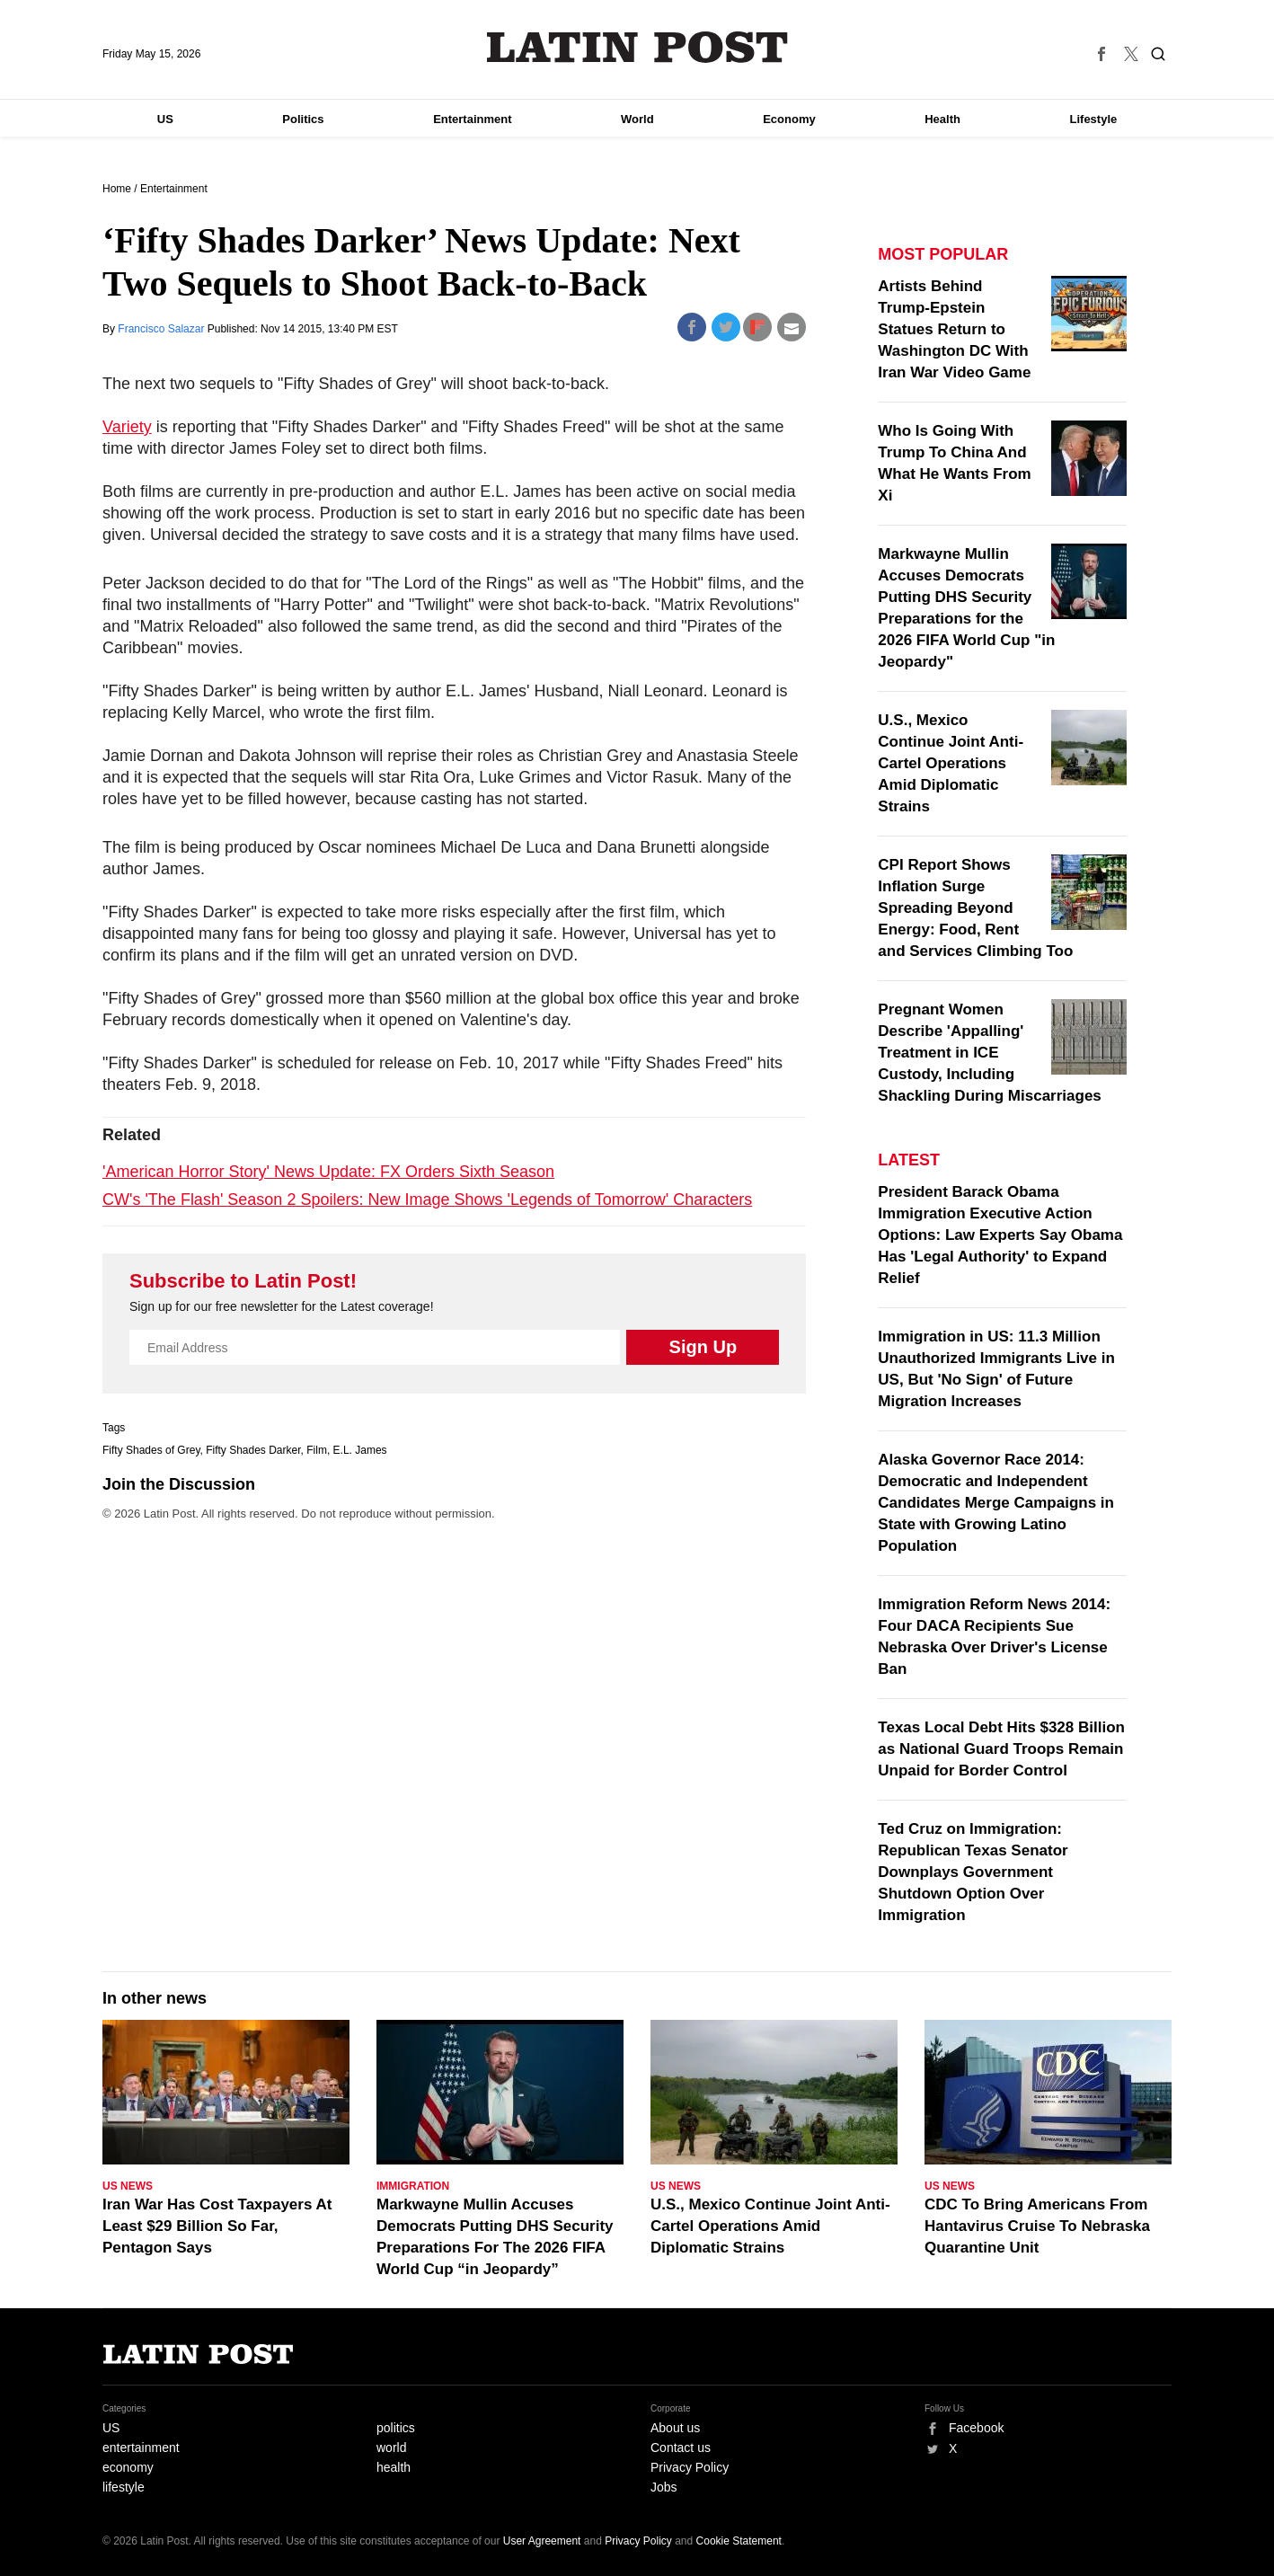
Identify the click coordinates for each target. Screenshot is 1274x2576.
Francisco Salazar (162, 329)
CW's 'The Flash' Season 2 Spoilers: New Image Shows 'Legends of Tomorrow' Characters (427, 1199)
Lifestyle (1094, 119)
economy (128, 2467)
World (637, 119)
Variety (127, 427)
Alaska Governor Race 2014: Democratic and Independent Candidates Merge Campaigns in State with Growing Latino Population (996, 1502)
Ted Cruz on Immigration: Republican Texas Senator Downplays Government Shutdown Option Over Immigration (972, 1872)
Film (316, 1450)
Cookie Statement (739, 2541)
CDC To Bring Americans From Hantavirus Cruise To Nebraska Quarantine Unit (1037, 2226)
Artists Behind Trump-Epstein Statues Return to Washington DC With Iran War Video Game (954, 329)
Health (942, 119)
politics (395, 2428)
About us (675, 2428)
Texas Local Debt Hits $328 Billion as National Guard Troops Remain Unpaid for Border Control (1001, 1749)
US (165, 119)
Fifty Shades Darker (253, 1450)
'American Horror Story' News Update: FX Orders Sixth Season (328, 1172)
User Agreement (542, 2541)
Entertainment (472, 119)
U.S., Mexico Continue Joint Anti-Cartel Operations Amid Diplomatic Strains (950, 763)
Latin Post (637, 47)
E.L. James (360, 1450)
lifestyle (123, 2487)
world (391, 2447)
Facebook (976, 2428)
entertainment (141, 2447)
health (393, 2467)
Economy (789, 119)
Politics (302, 119)
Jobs (663, 2487)
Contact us (680, 2447)
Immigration (412, 2186)
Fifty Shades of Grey (151, 1450)
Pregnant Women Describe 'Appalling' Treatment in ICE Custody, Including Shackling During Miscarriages (989, 1052)
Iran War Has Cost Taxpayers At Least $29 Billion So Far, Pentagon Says (217, 2226)
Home (116, 188)
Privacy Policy (689, 2467)
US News (127, 2186)
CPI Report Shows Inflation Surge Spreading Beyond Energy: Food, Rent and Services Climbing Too (975, 908)
